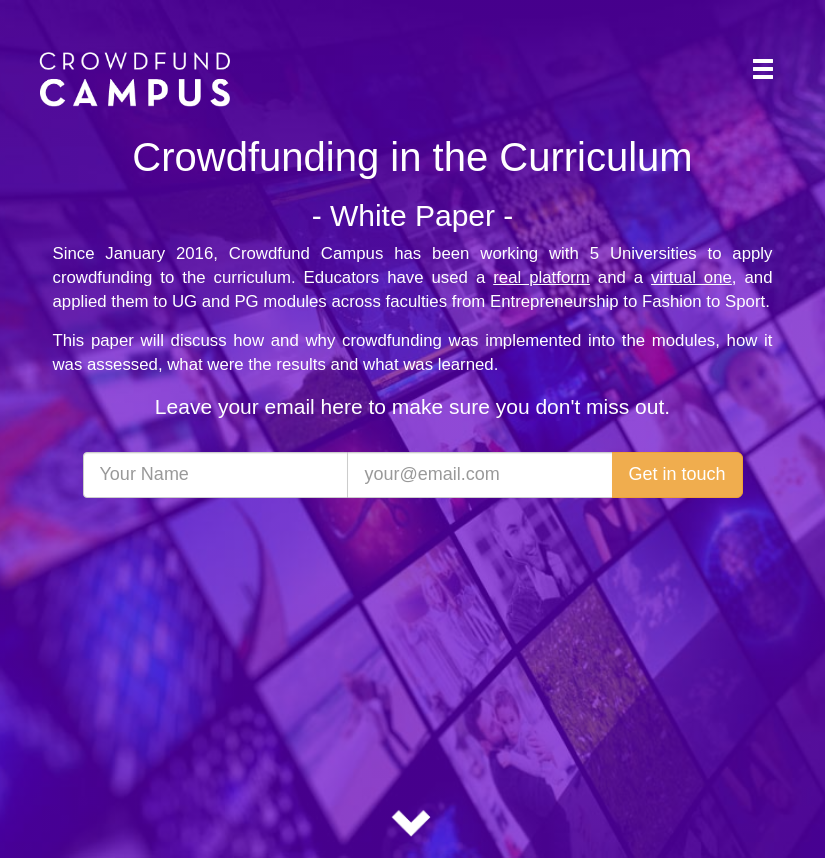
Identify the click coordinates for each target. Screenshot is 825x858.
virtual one (691, 277)
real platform (541, 277)
